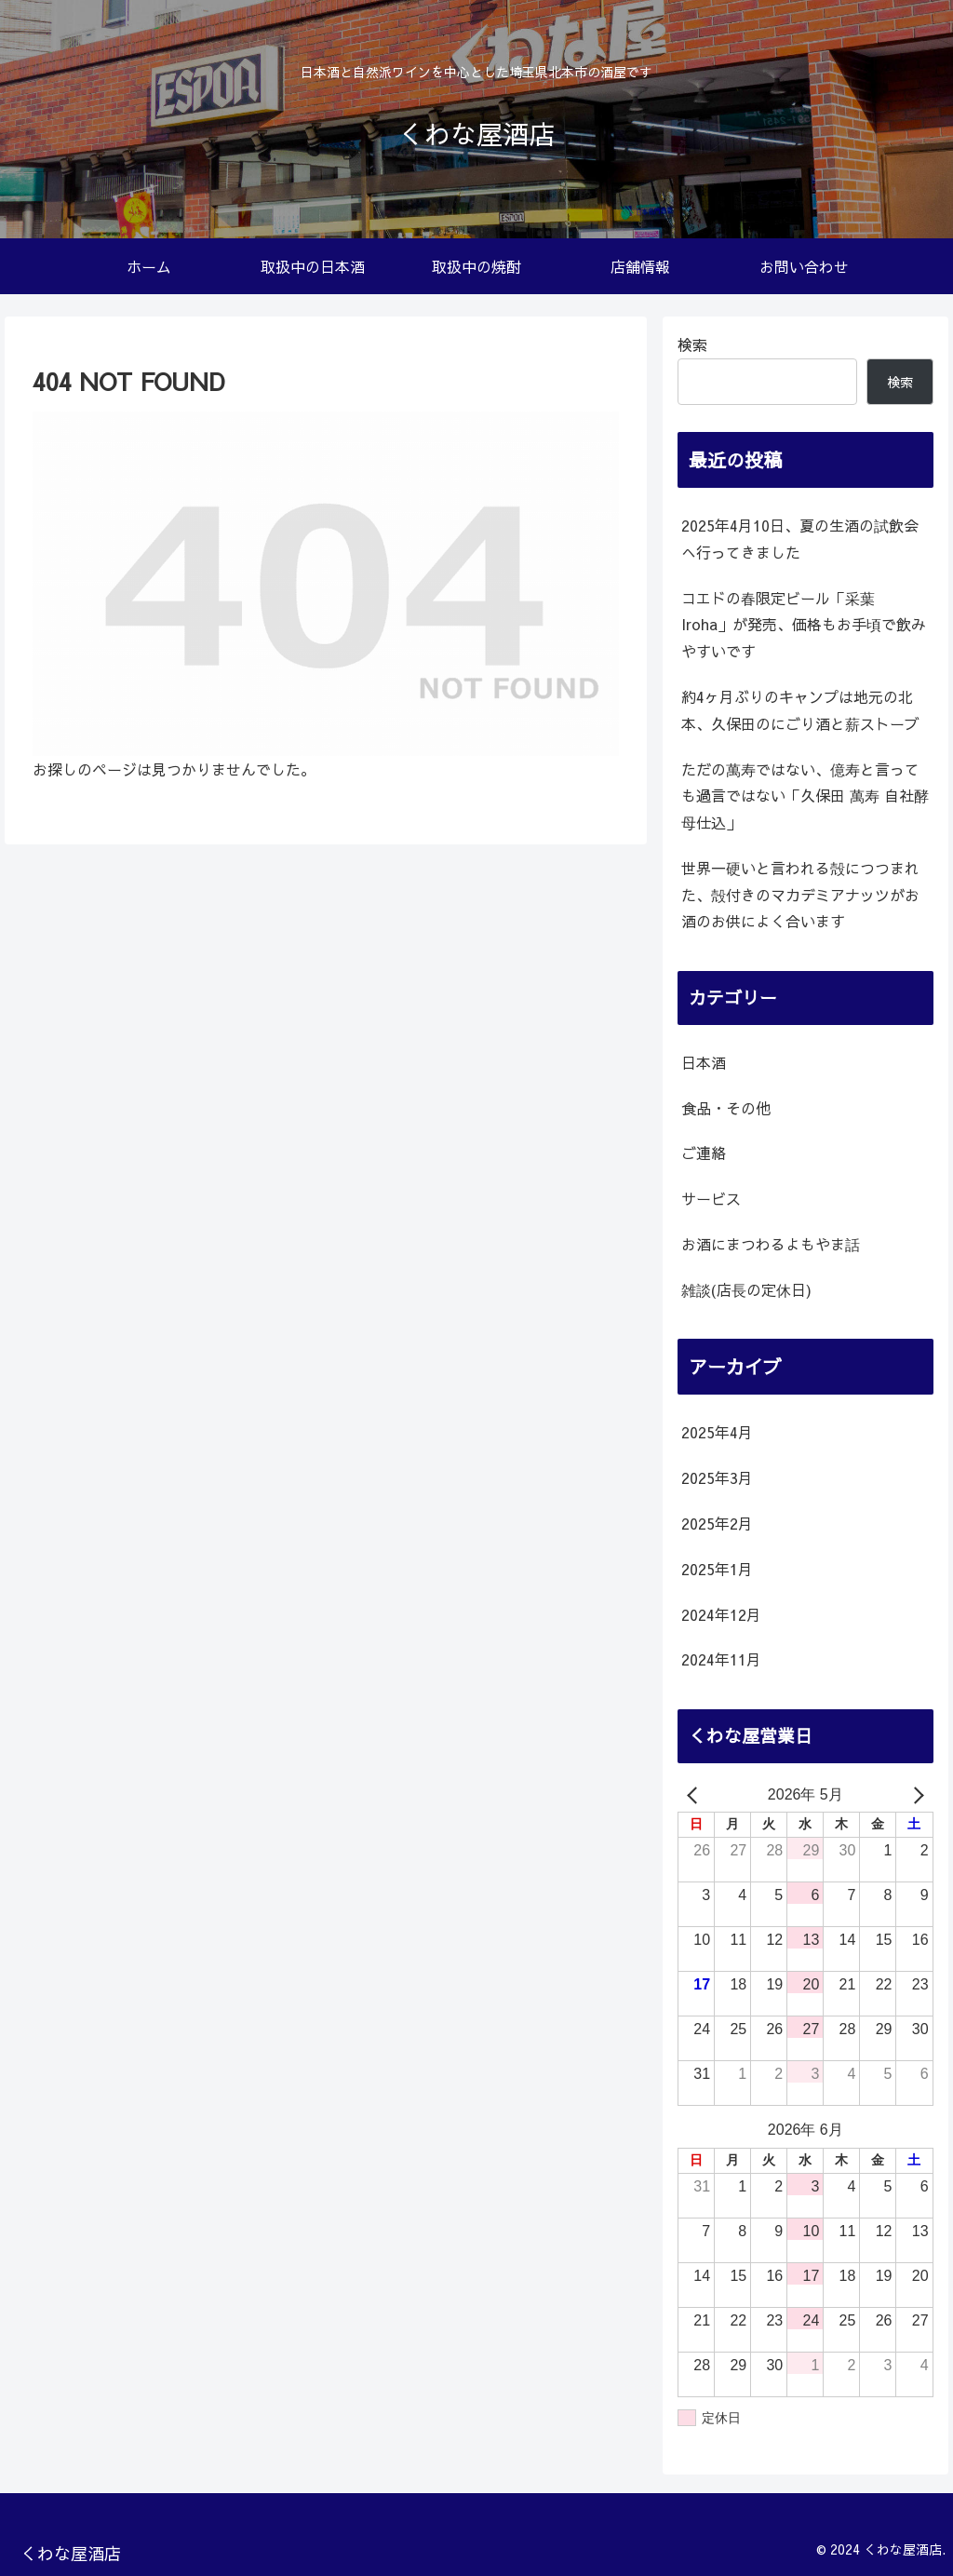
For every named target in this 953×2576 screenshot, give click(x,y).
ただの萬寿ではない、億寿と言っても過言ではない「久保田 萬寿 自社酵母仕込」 (805, 796)
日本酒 (703, 1062)
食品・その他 (726, 1108)
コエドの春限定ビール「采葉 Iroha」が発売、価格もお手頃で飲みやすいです (803, 624)
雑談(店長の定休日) (746, 1289)
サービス (711, 1198)
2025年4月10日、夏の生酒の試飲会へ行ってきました (800, 538)
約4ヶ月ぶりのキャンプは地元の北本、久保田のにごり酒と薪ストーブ (800, 710)
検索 (692, 344)
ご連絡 (703, 1152)
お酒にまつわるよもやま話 (770, 1244)
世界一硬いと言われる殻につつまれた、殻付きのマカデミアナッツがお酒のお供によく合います (800, 894)
